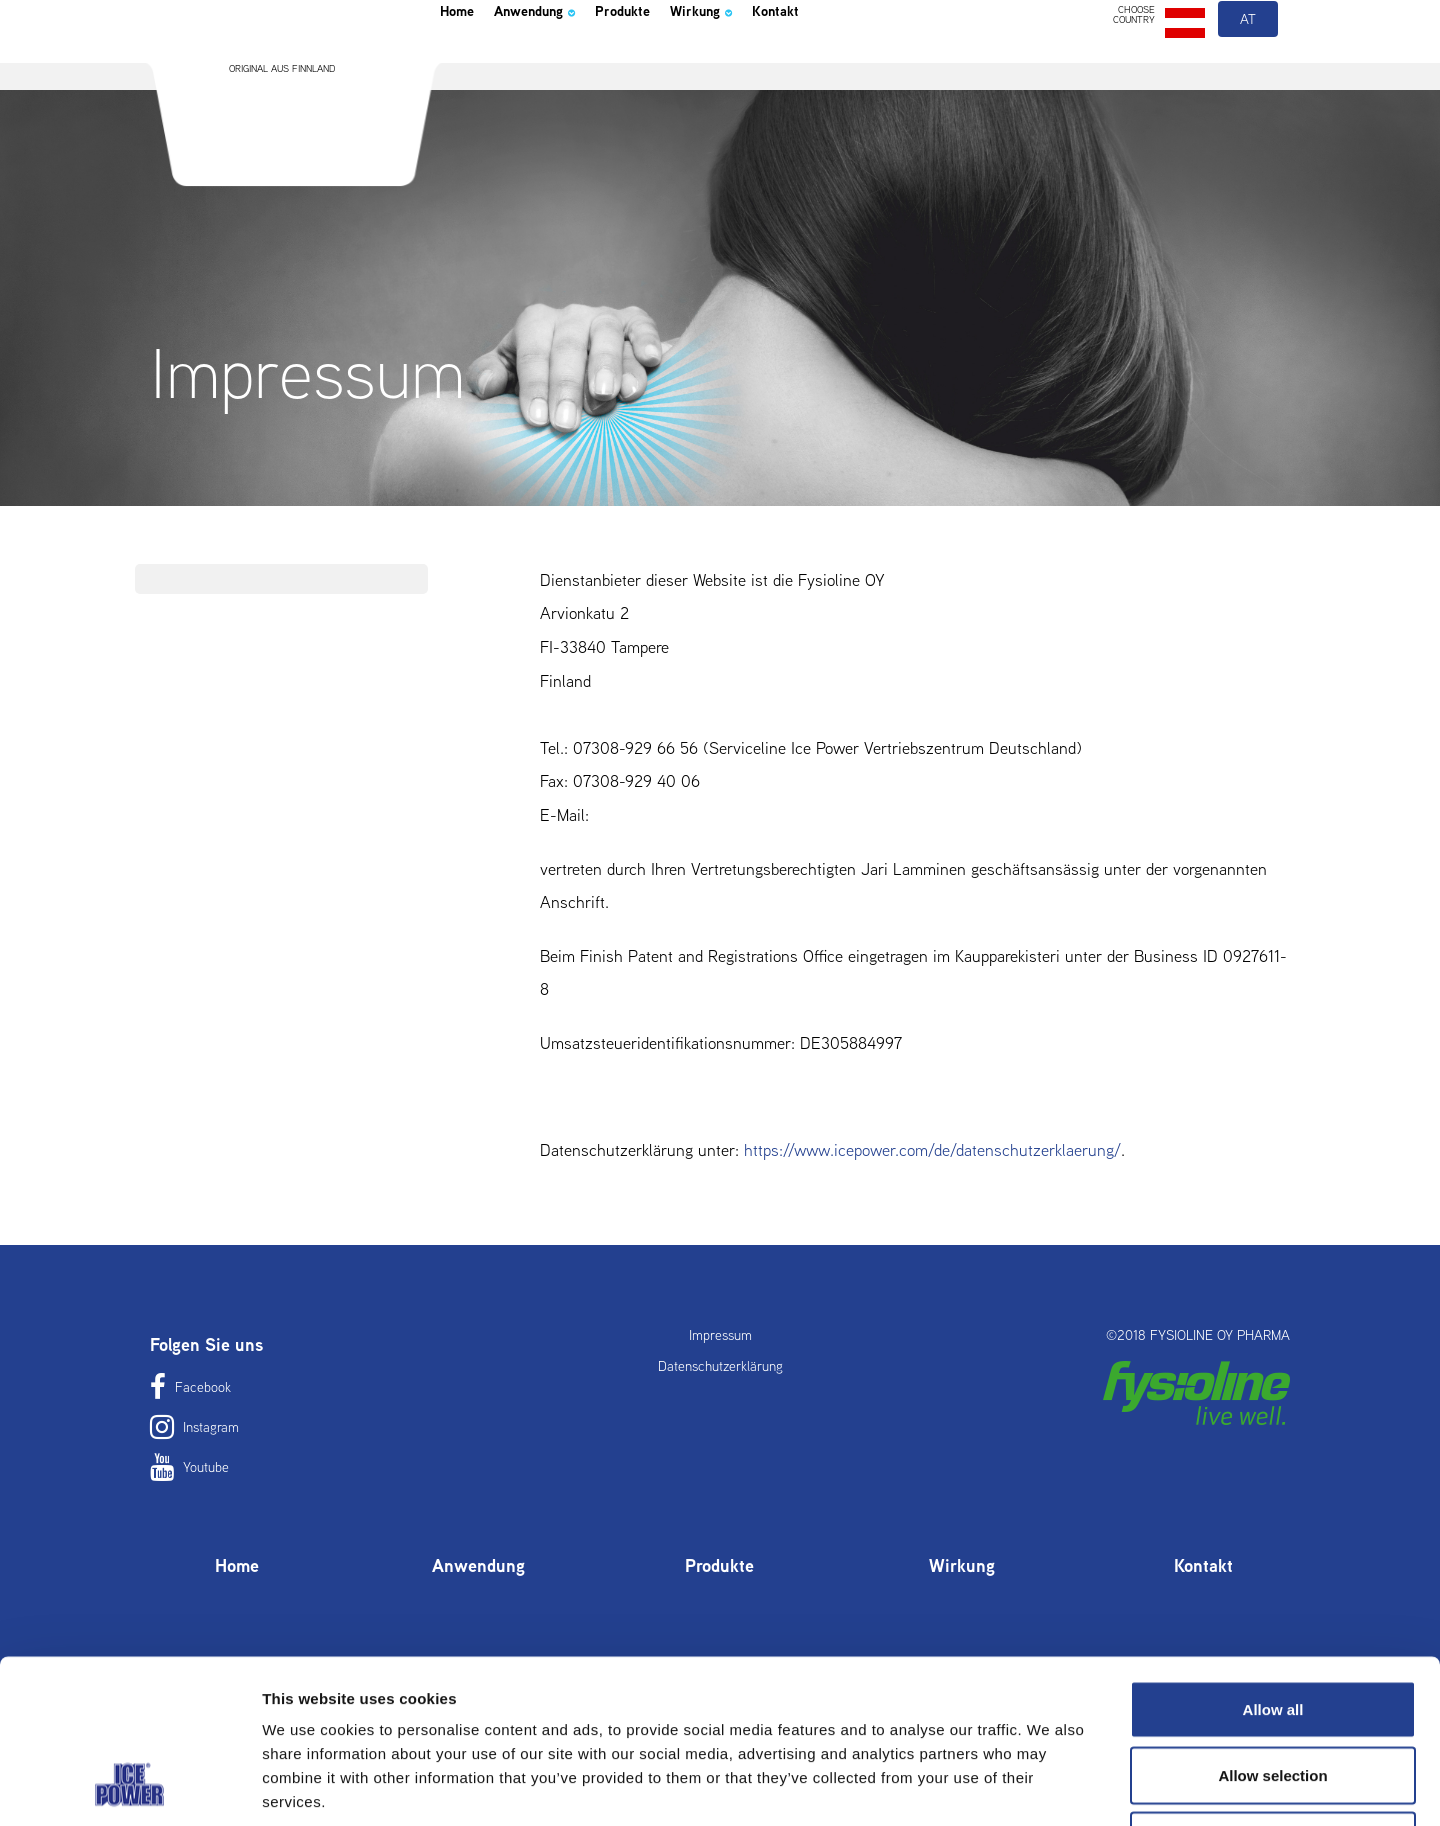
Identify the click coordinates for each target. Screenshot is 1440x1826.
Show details (1049, 1786)
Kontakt (870, 64)
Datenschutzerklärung (720, 1366)
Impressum (720, 1335)
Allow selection (1272, 1629)
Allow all (1273, 1563)
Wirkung (777, 64)
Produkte (678, 64)
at (1249, 68)
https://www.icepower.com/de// (932, 1150)
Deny (1273, 1694)
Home (464, 64)
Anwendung (564, 64)
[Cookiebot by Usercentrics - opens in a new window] (129, 1787)
